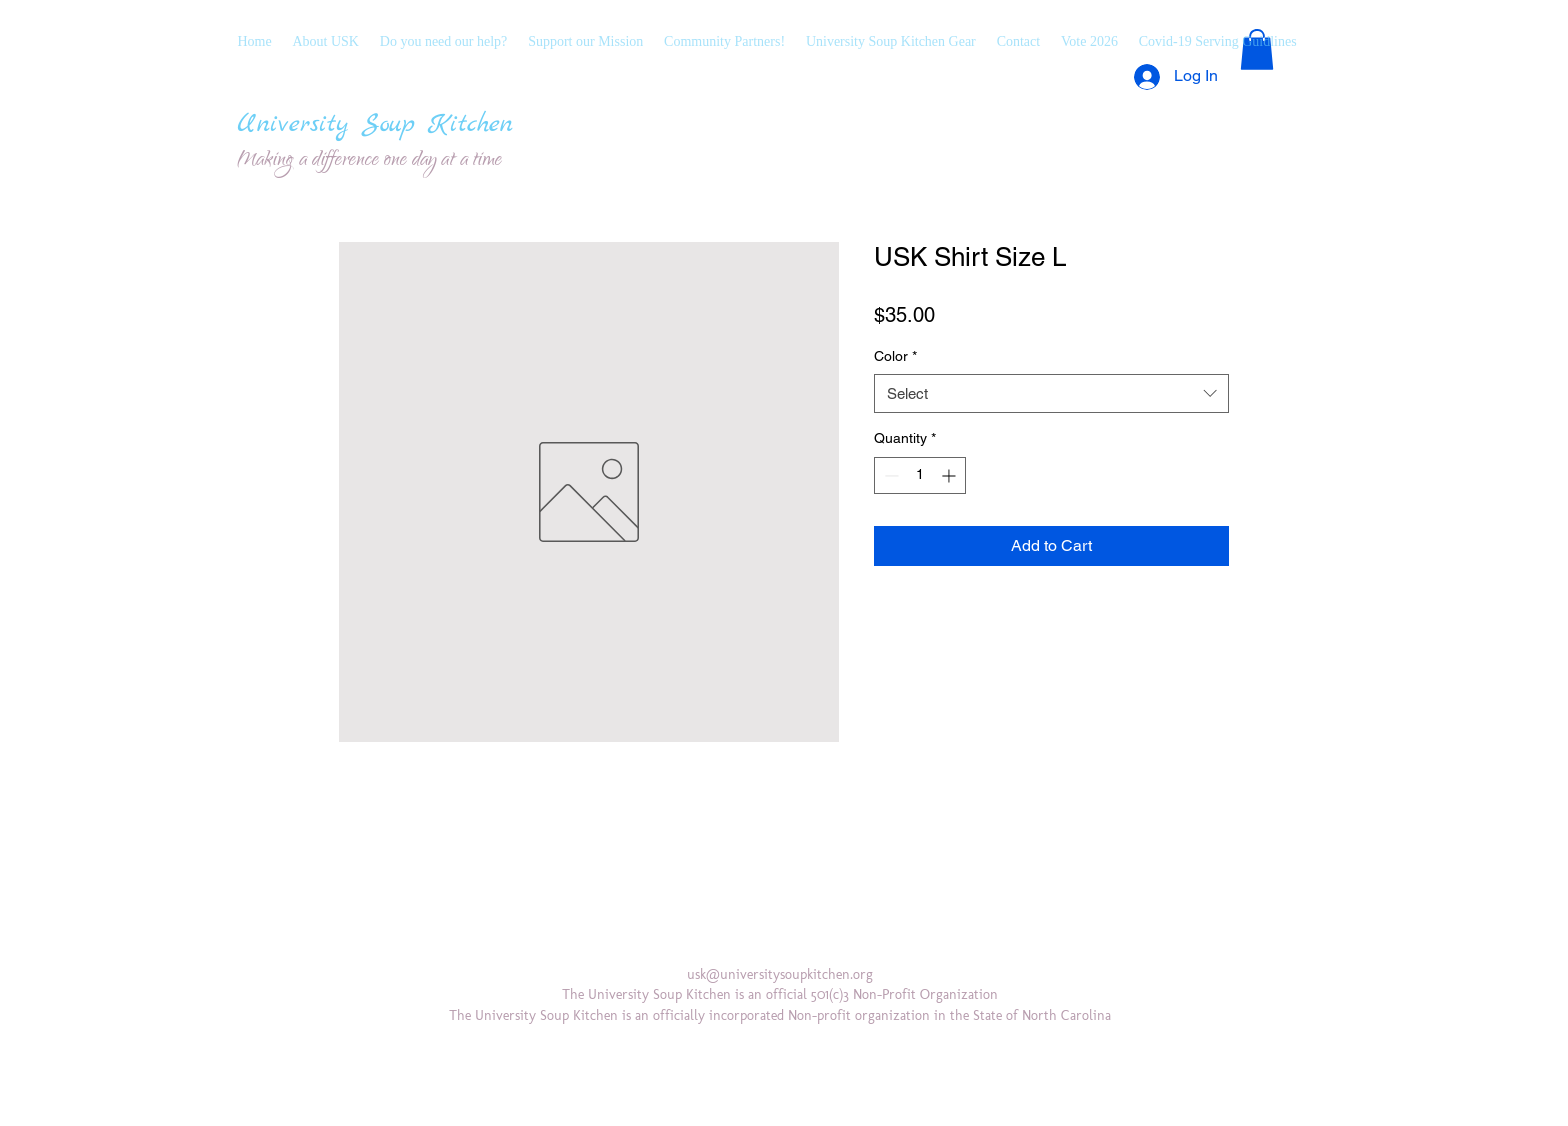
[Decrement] (889, 475)
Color (895, 356)
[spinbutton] (920, 475)
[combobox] (1051, 393)
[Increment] (950, 475)
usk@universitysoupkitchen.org (780, 974)
